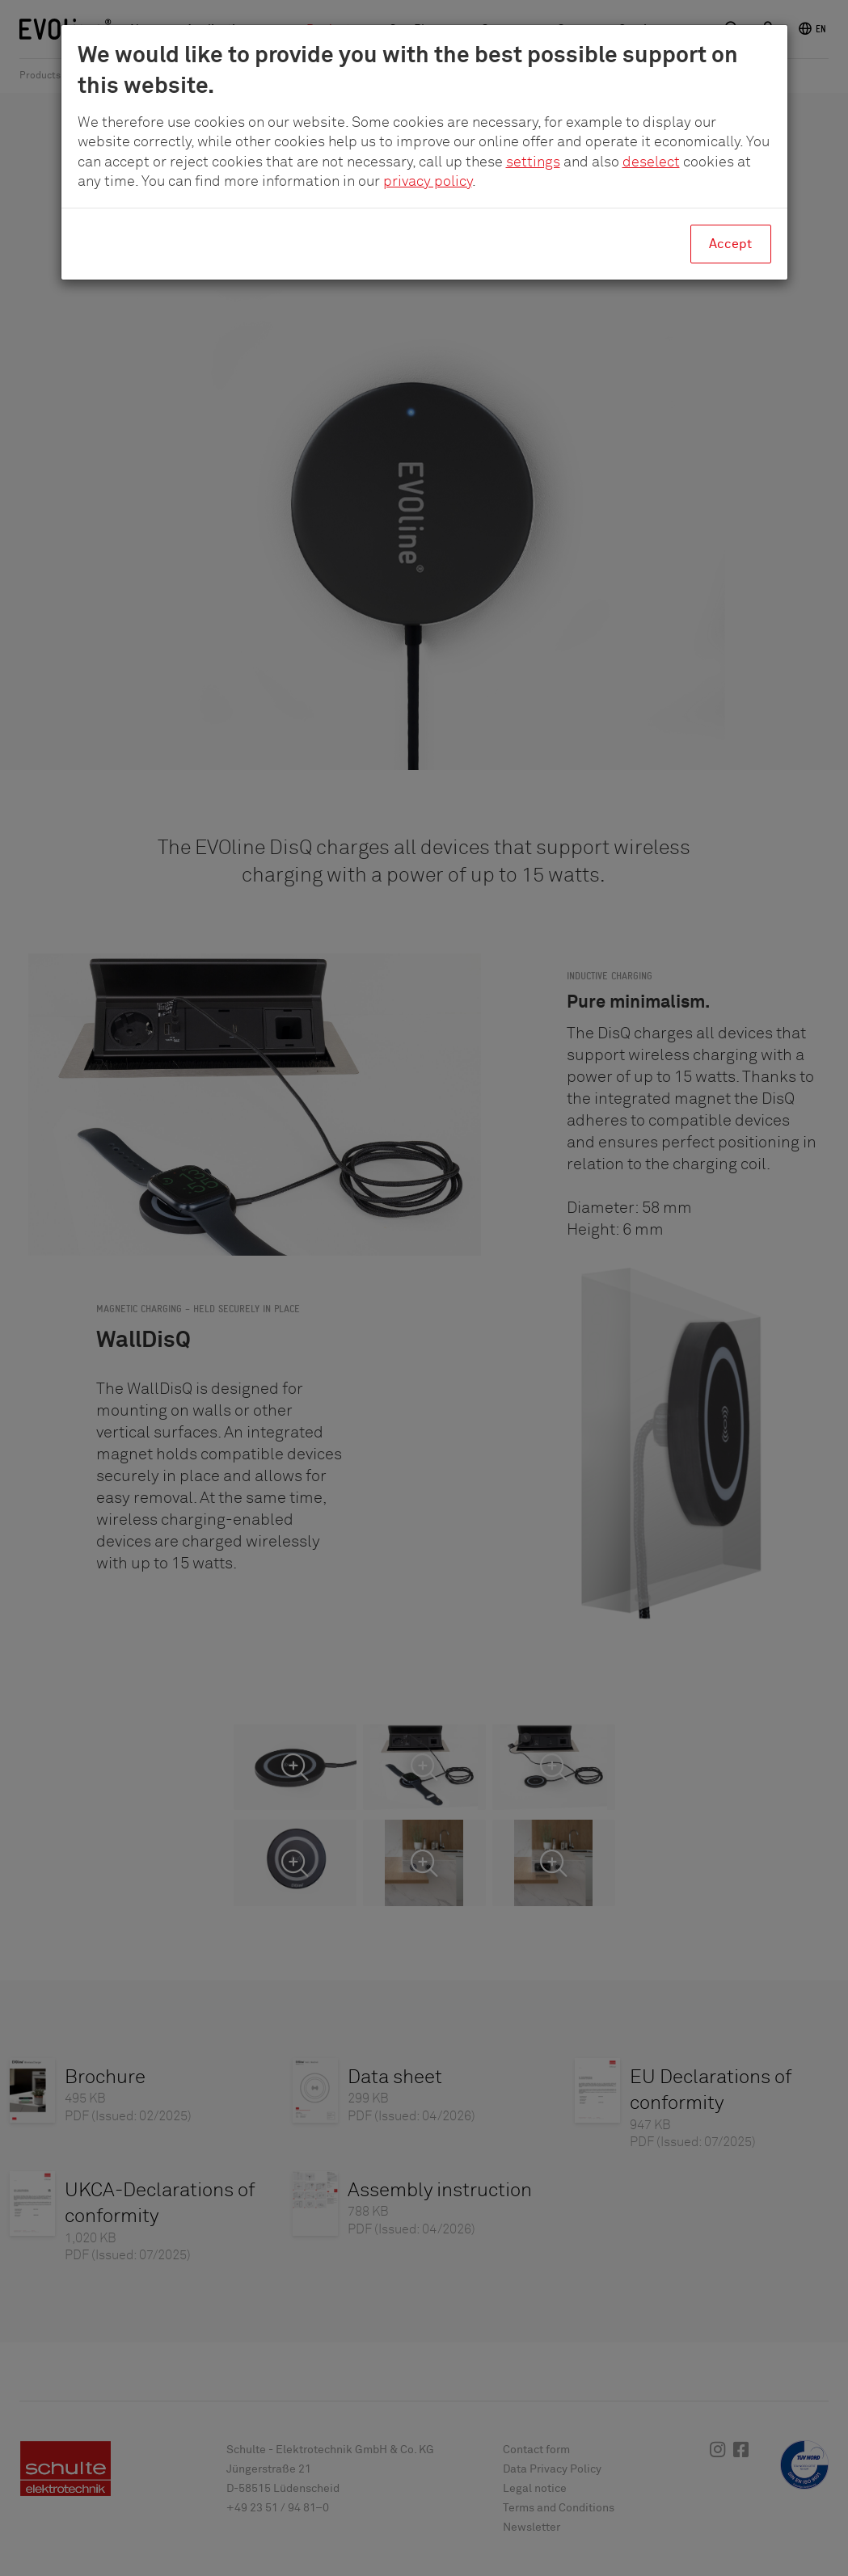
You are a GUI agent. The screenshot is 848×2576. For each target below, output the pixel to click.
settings (533, 162)
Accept (730, 244)
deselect (651, 162)
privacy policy (427, 182)
